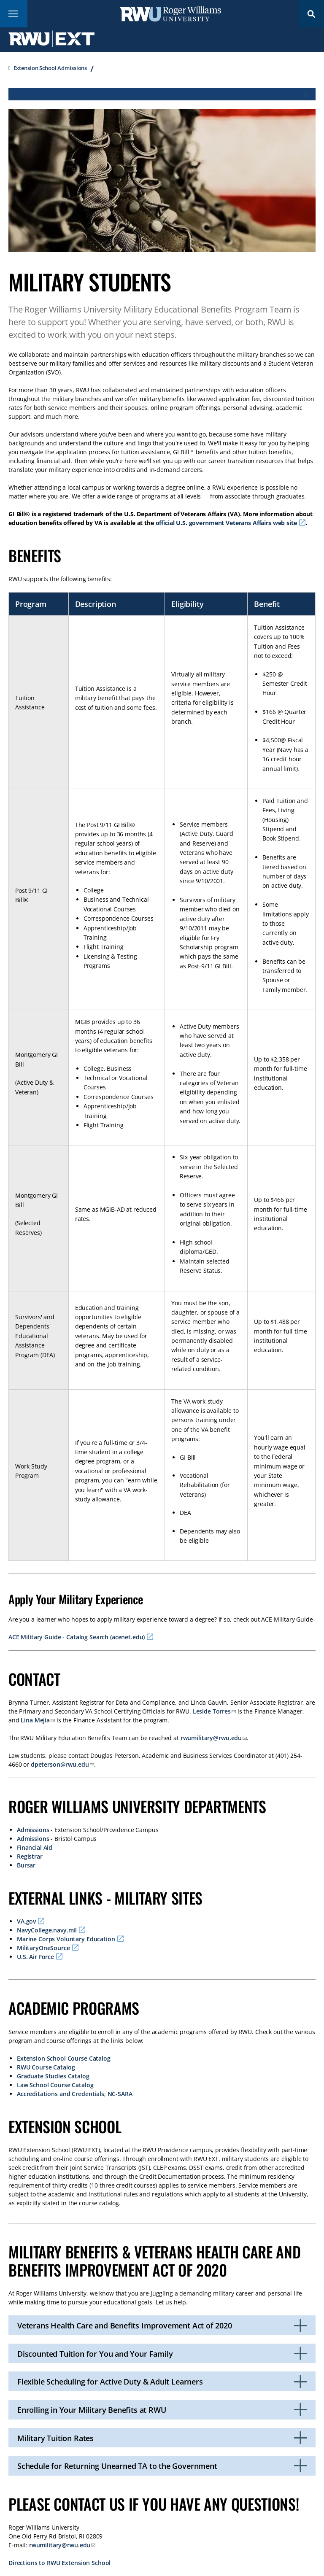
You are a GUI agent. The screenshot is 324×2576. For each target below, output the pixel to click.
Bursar (26, 1865)
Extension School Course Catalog (64, 2058)
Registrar (30, 1856)
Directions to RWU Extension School (59, 2563)
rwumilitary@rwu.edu (211, 1738)
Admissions (33, 1830)
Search (311, 13)
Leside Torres (212, 1711)
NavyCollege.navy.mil (47, 1930)
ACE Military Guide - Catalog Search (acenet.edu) (76, 1637)
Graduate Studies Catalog (53, 2076)
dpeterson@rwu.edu (60, 1764)
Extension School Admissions (50, 68)
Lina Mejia (35, 1720)
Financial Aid (34, 1847)
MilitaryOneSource (43, 1948)
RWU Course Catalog (46, 2067)
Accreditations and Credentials (60, 2094)
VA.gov (26, 1921)
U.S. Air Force (35, 1957)
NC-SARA (120, 2094)
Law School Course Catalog (55, 2085)
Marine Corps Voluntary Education (66, 1939)
